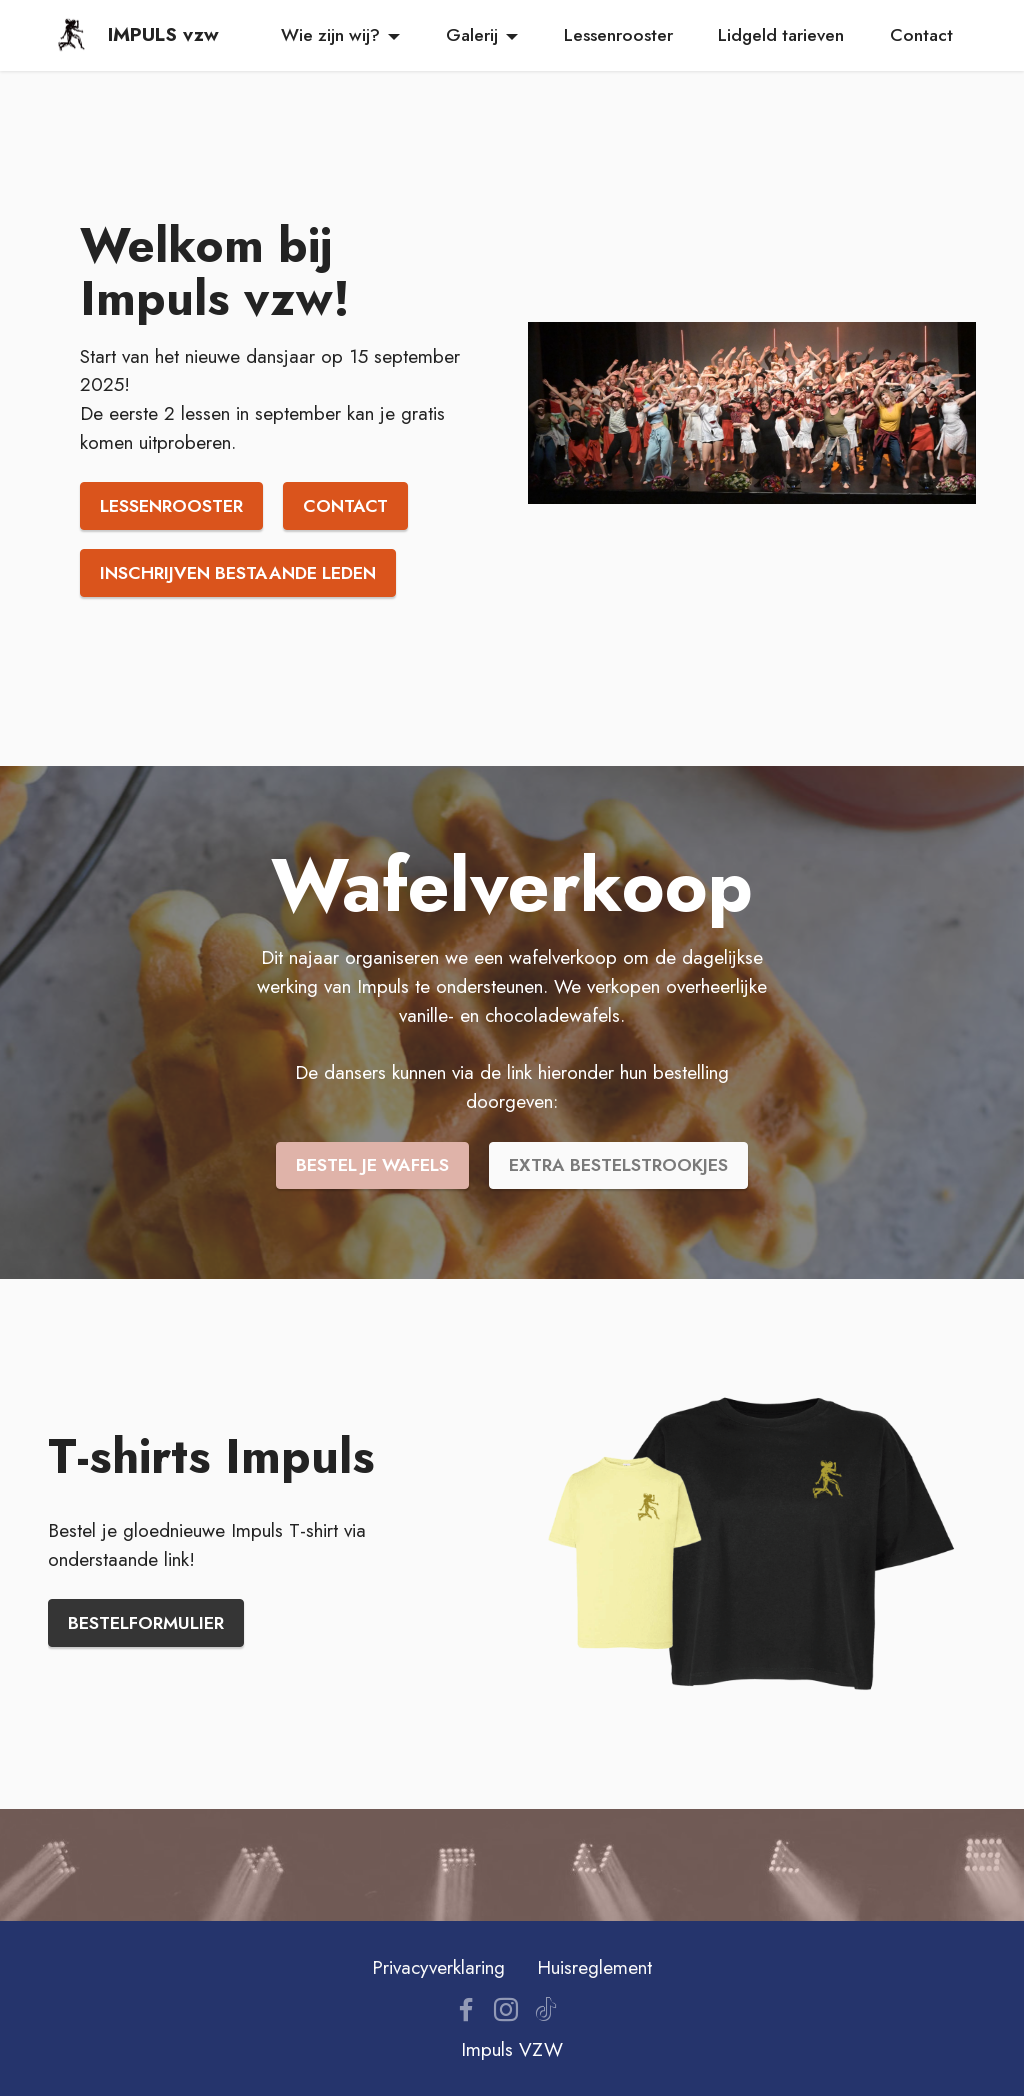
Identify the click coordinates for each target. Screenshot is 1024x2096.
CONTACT (345, 506)
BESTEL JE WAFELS (372, 1165)
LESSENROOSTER (171, 506)
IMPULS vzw (163, 34)
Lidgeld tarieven (781, 35)
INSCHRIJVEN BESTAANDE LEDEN (238, 573)
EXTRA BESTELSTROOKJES (618, 1165)
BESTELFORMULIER (146, 1623)
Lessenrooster (618, 35)
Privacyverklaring (438, 1967)
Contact (921, 35)
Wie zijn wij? (330, 35)
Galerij (472, 35)
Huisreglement (594, 1967)
